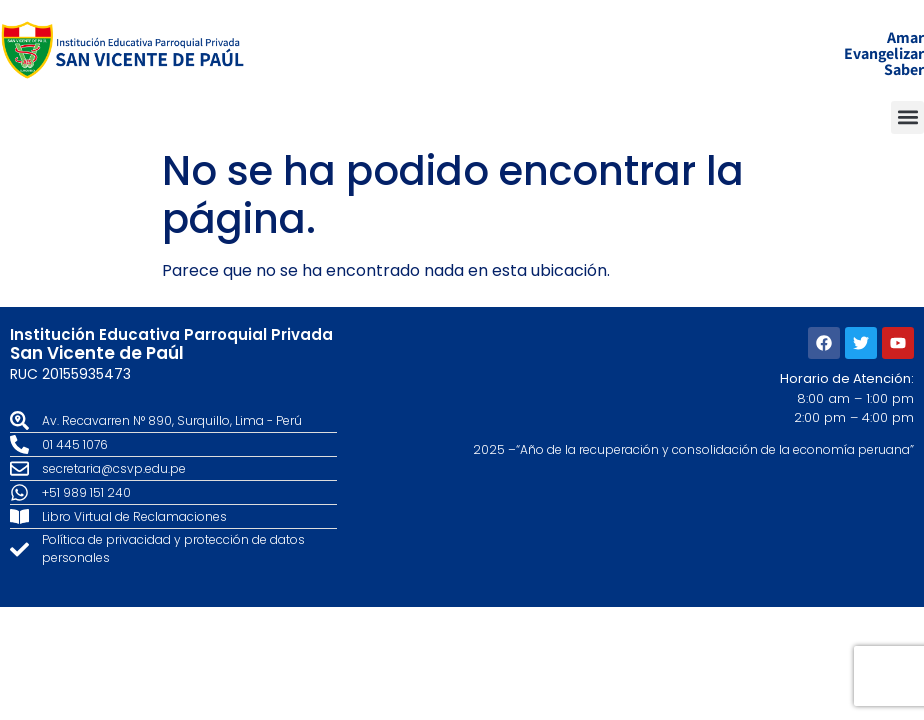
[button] (907, 117)
